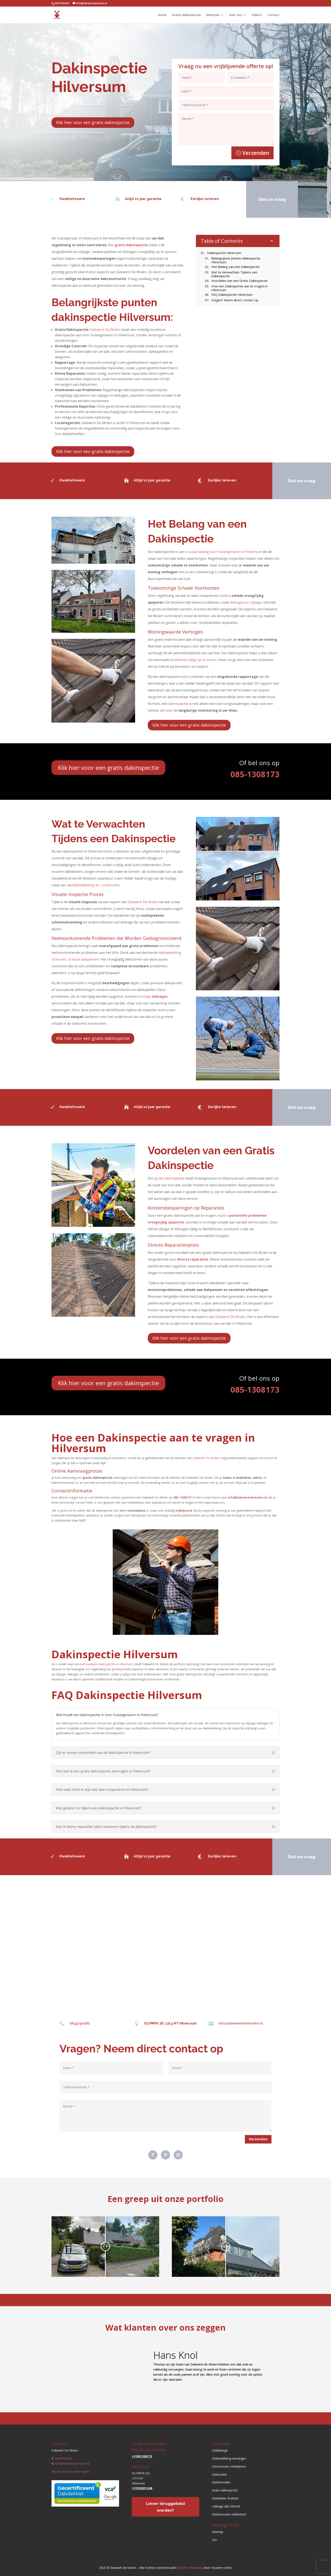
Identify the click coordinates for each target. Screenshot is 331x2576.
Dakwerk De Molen (105, 329)
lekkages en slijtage (246, 602)
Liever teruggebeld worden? (165, 2506)
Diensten (212, 15)
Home (162, 15)
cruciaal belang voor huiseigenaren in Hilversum (223, 551)
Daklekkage (220, 2450)
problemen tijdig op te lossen (193, 659)
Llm (214, 2540)
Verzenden (255, 152)
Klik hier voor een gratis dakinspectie (93, 122)
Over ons (235, 15)
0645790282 (61, 3)
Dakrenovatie (221, 2482)
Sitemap (217, 2532)
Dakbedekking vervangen (229, 2458)
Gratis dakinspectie (186, 15)
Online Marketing (191, 2568)
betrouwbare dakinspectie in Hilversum (106, 1664)
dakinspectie (178, 703)
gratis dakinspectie (169, 1178)
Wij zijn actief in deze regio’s (71, 2471)
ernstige (153, 996)
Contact (273, 15)
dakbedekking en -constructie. (96, 885)
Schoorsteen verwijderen (229, 2466)
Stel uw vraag (272, 199)
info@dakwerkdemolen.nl (240, 2023)
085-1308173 (255, 774)
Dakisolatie (219, 2474)
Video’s (257, 15)
